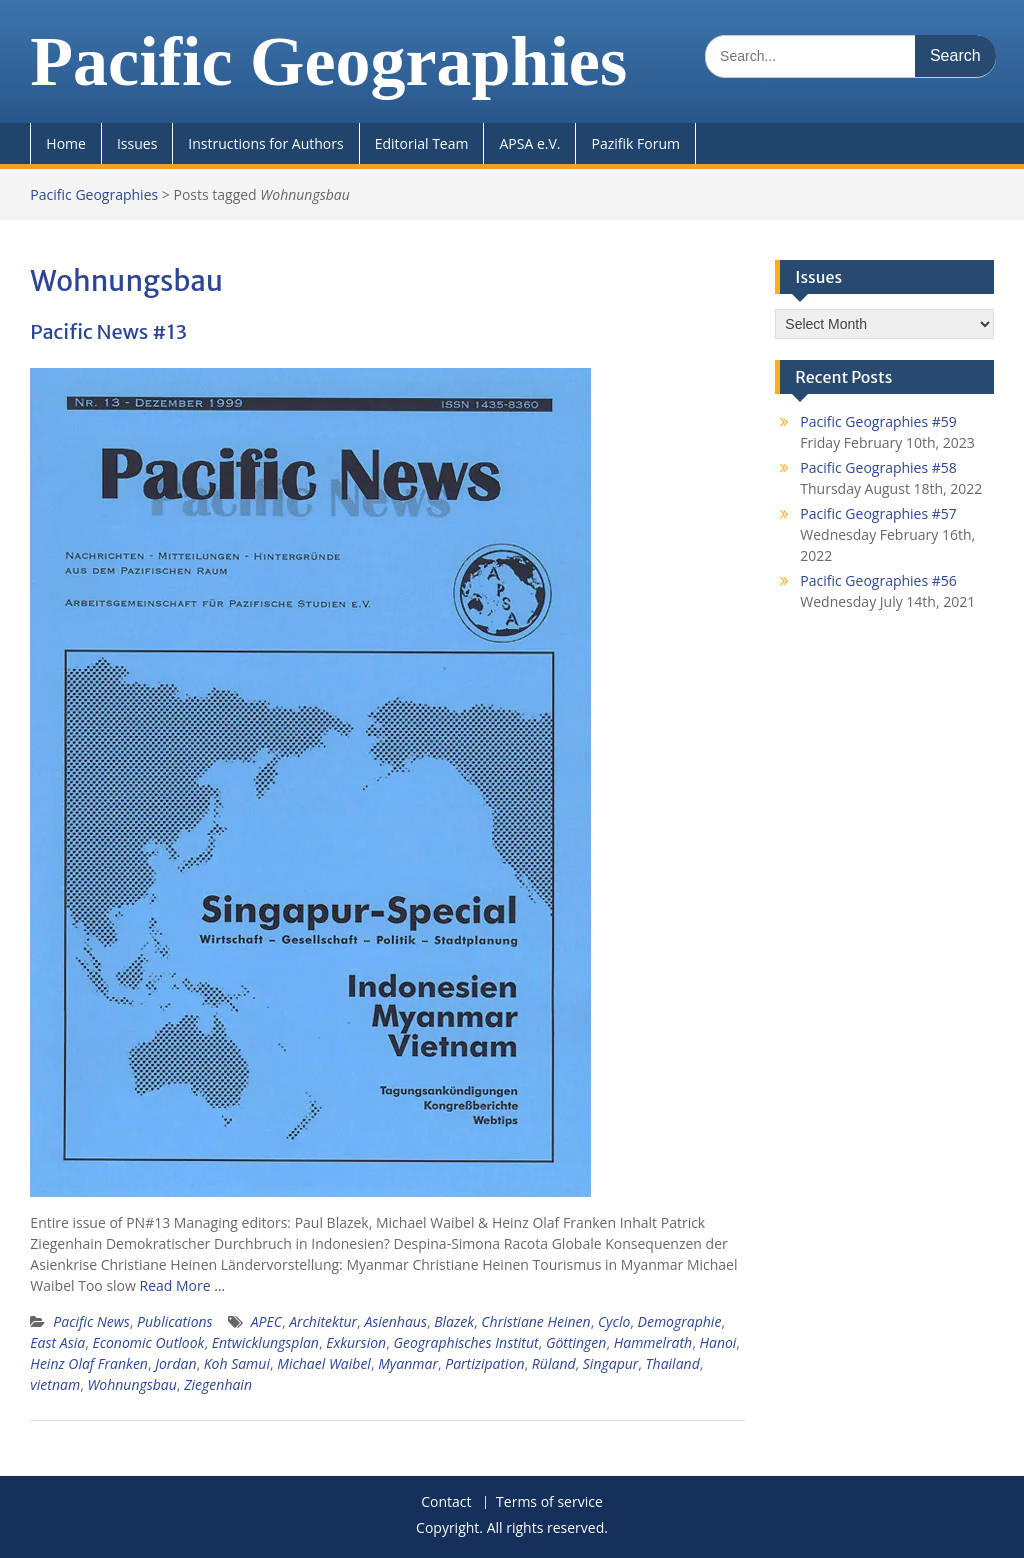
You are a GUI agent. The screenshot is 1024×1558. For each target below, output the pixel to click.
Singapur (611, 1363)
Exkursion (356, 1342)
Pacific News (91, 1321)
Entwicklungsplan (265, 1342)
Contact (446, 1502)
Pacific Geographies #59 (878, 421)
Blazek (454, 1321)
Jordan (175, 1363)
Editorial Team (422, 143)
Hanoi (717, 1342)
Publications (175, 1321)
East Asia (57, 1342)
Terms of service (549, 1502)
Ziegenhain (218, 1384)
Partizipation (484, 1363)
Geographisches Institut (465, 1342)
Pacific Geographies (328, 61)
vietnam (55, 1384)
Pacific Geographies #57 (878, 513)
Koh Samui (237, 1363)
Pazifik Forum (635, 143)
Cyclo (614, 1321)
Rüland (554, 1363)
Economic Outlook (148, 1342)
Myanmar (408, 1363)
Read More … (183, 1285)
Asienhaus (395, 1321)
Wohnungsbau (131, 1384)
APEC (266, 1321)
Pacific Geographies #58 (878, 467)
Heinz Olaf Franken (89, 1363)
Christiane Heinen (535, 1321)
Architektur (323, 1321)
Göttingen (576, 1342)
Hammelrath (653, 1342)
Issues (137, 143)
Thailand (673, 1363)
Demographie (680, 1321)
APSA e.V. (529, 143)
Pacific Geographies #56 (878, 580)
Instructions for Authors (265, 143)
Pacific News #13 (108, 331)
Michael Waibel (324, 1363)
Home (66, 143)
